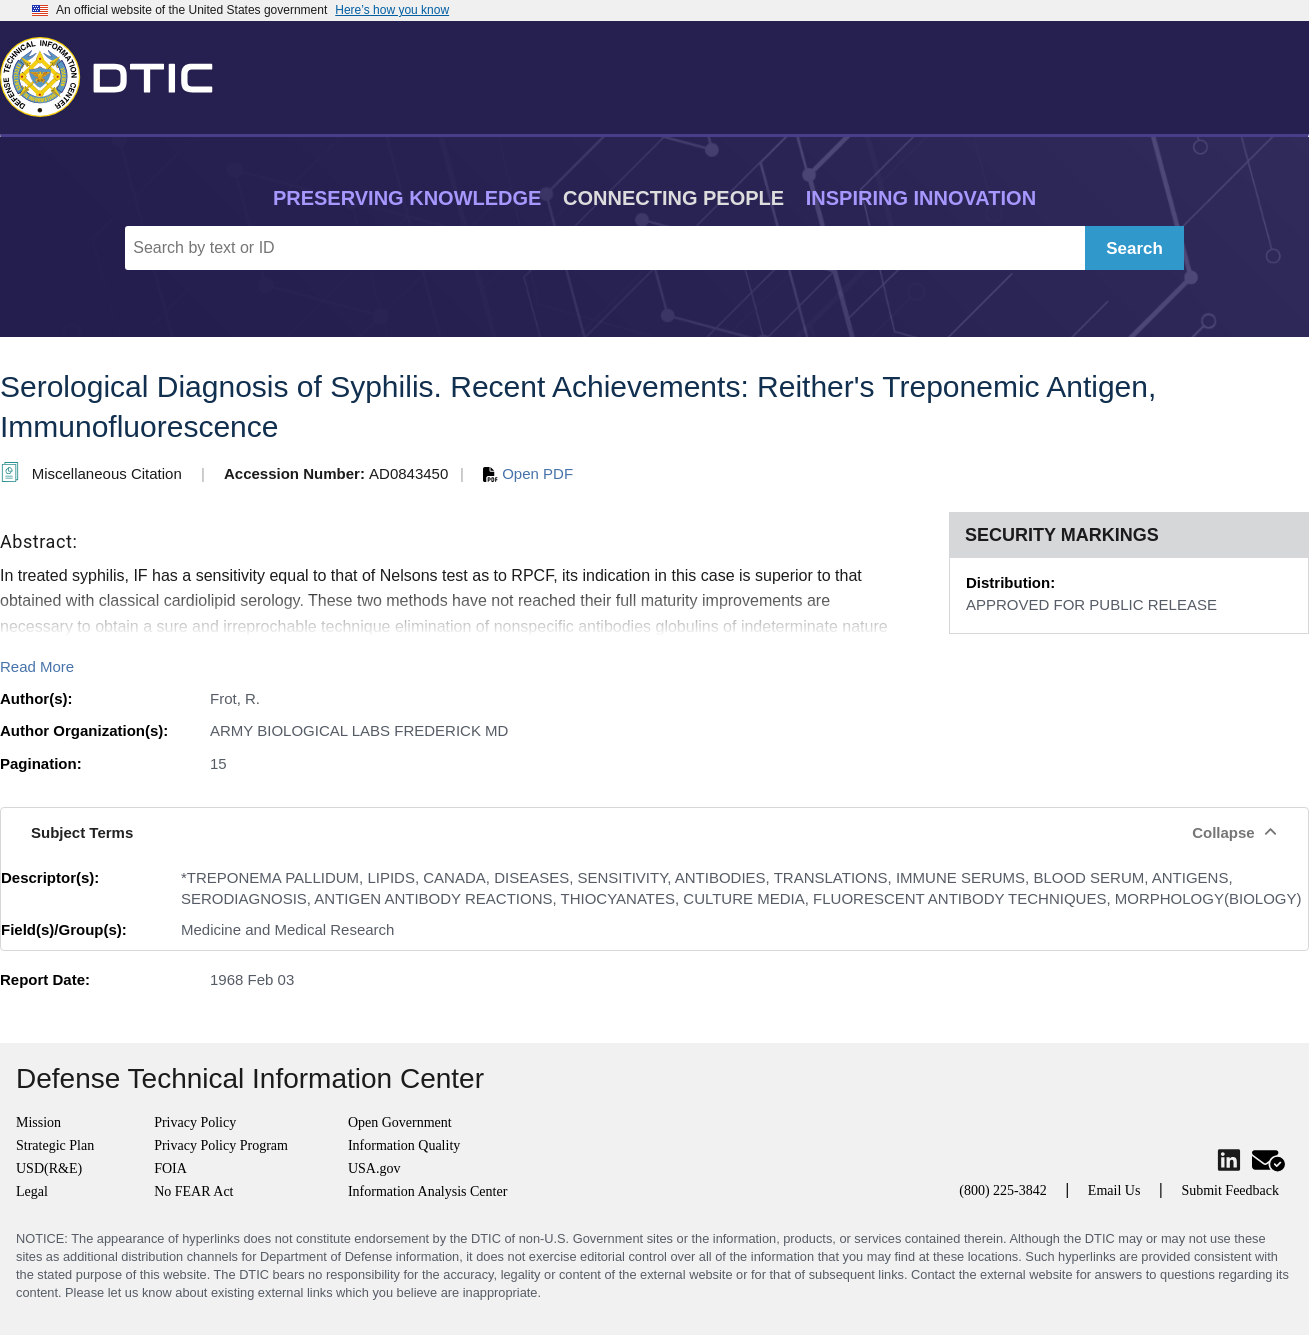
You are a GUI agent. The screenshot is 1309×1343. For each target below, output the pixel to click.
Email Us (1114, 1190)
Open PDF (528, 473)
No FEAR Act (193, 1192)
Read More (37, 666)
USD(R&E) (49, 1169)
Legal (32, 1192)
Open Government (400, 1123)
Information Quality (404, 1146)
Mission (38, 1123)
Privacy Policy (195, 1123)
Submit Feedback (1230, 1190)
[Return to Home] (115, 73)
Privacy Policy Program (221, 1146)
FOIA (170, 1169)
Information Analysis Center (427, 1192)
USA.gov (374, 1169)
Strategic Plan (55, 1146)
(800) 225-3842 (1003, 1190)
